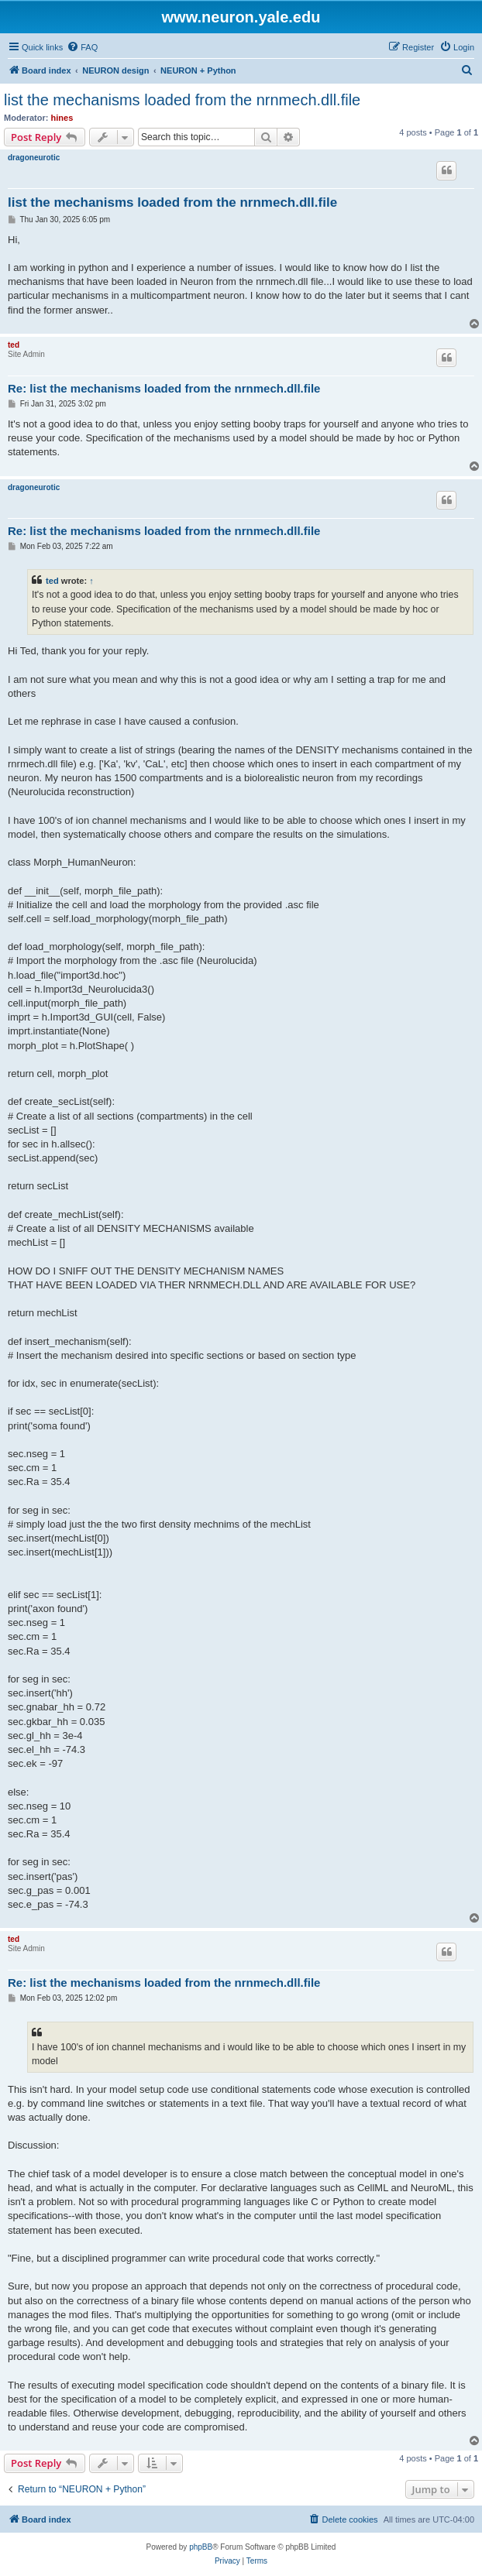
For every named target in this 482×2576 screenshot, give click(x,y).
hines (62, 117)
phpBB (200, 2547)
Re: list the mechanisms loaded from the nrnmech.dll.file (164, 388)
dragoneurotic (34, 157)
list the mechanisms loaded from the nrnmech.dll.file (182, 99)
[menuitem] (82, 47)
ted (13, 345)
